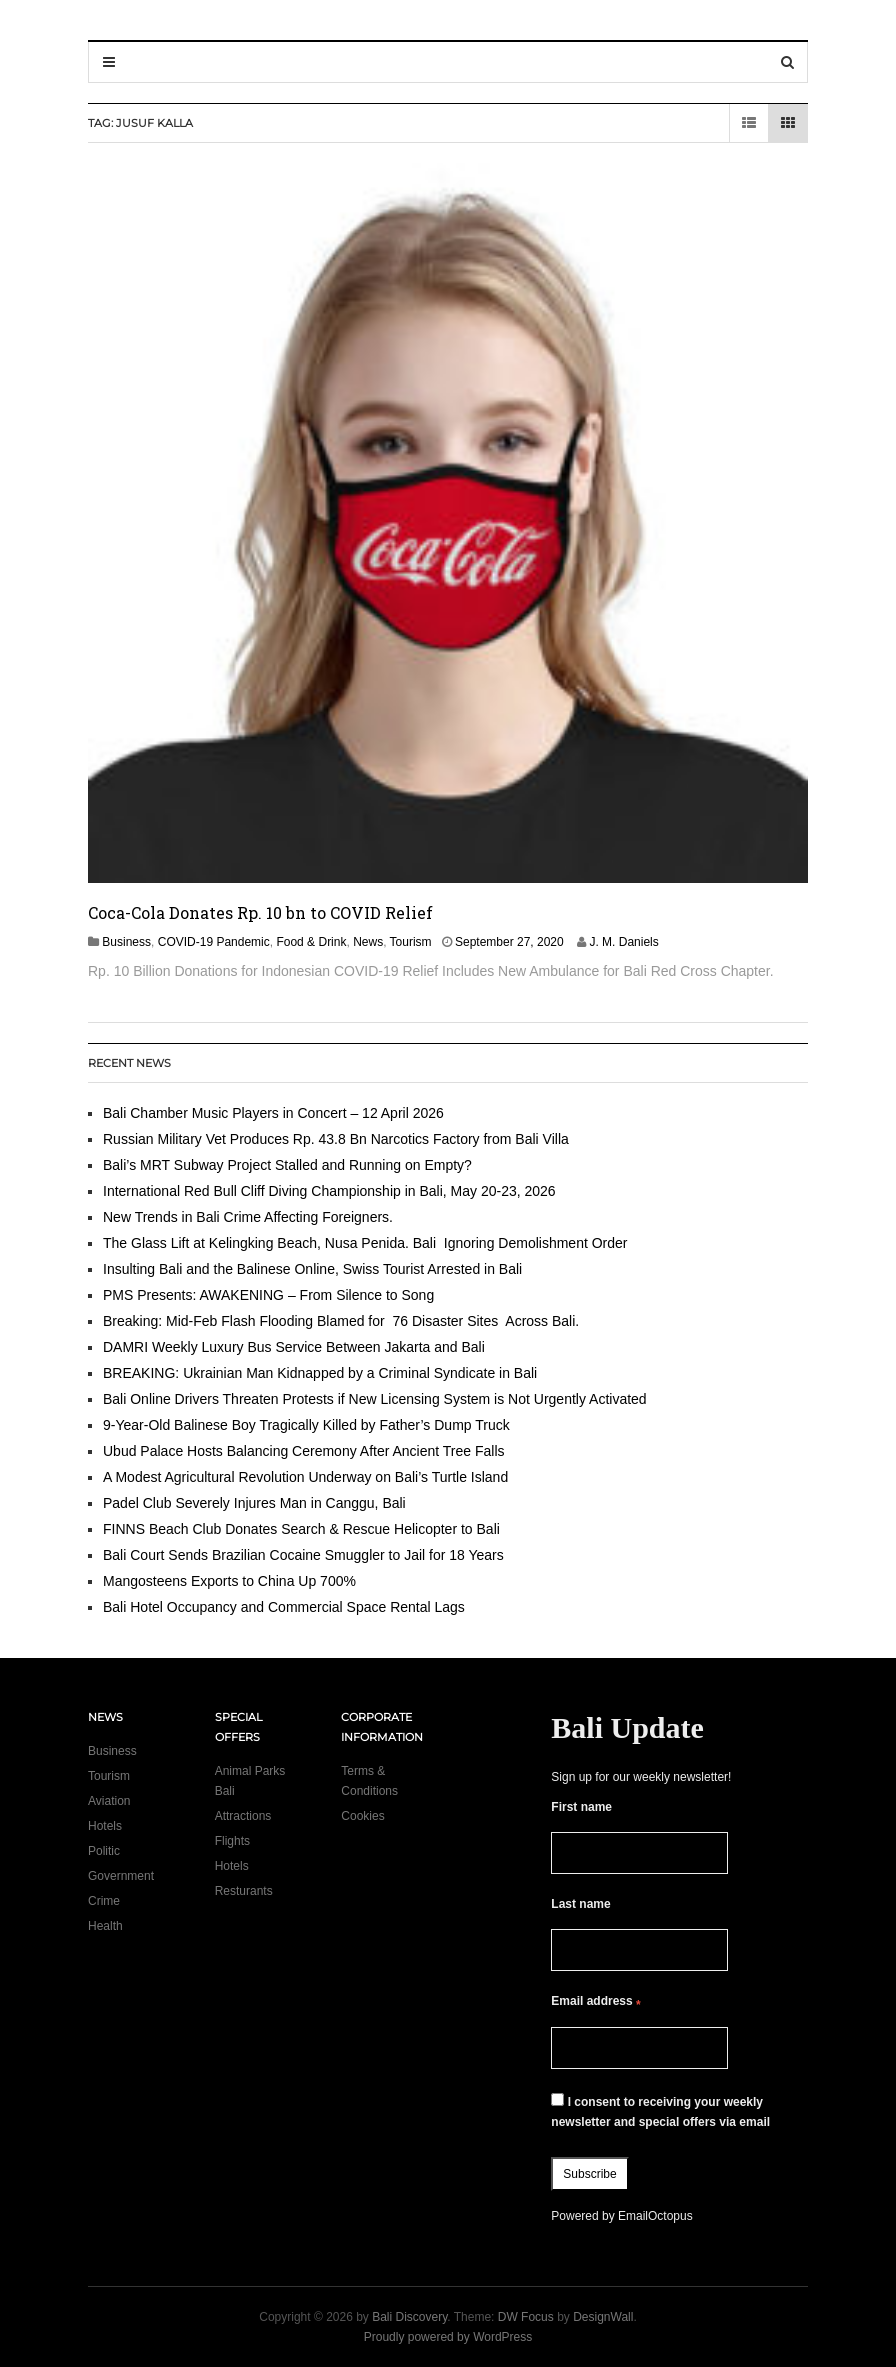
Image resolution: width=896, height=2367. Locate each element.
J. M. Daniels (623, 942)
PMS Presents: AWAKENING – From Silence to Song (268, 1295)
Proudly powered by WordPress (448, 2337)
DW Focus (526, 2317)
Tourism (411, 942)
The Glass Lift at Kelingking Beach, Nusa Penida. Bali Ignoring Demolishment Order (365, 1243)
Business (126, 942)
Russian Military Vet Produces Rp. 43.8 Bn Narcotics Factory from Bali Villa (336, 1139)
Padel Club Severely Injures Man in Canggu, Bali (254, 1503)
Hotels (105, 1826)
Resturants (244, 1891)
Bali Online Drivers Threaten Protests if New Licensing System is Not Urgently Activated (375, 1399)
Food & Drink (311, 942)
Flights (232, 1841)
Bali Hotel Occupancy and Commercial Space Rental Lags (284, 1607)
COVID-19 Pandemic (214, 942)
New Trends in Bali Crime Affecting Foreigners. (248, 1217)
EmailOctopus (655, 2216)
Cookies (362, 1816)
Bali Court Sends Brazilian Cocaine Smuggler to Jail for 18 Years (303, 1555)
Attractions (243, 1816)
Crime (104, 1901)
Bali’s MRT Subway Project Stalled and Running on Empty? (287, 1165)
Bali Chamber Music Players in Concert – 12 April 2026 (273, 1113)
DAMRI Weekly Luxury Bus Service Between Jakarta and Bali (294, 1347)
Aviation (109, 1801)
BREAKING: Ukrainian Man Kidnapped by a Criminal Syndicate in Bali (320, 1373)
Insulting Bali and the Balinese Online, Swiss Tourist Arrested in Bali (312, 1269)
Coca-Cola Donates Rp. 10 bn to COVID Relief (260, 912)
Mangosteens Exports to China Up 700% (229, 1581)
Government (121, 1876)
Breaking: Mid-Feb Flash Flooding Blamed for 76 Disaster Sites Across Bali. (341, 1321)
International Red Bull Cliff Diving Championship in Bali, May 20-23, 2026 (329, 1191)
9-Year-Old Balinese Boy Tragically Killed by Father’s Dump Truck (306, 1425)
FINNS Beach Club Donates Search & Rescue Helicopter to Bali (301, 1529)
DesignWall (603, 2317)
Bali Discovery (409, 2317)
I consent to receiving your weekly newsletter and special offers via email (660, 2111)
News (368, 942)
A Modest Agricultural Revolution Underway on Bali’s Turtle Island (305, 1477)
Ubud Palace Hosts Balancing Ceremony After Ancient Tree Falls (304, 1451)
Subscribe (589, 2174)
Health (105, 1926)
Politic (104, 1851)
